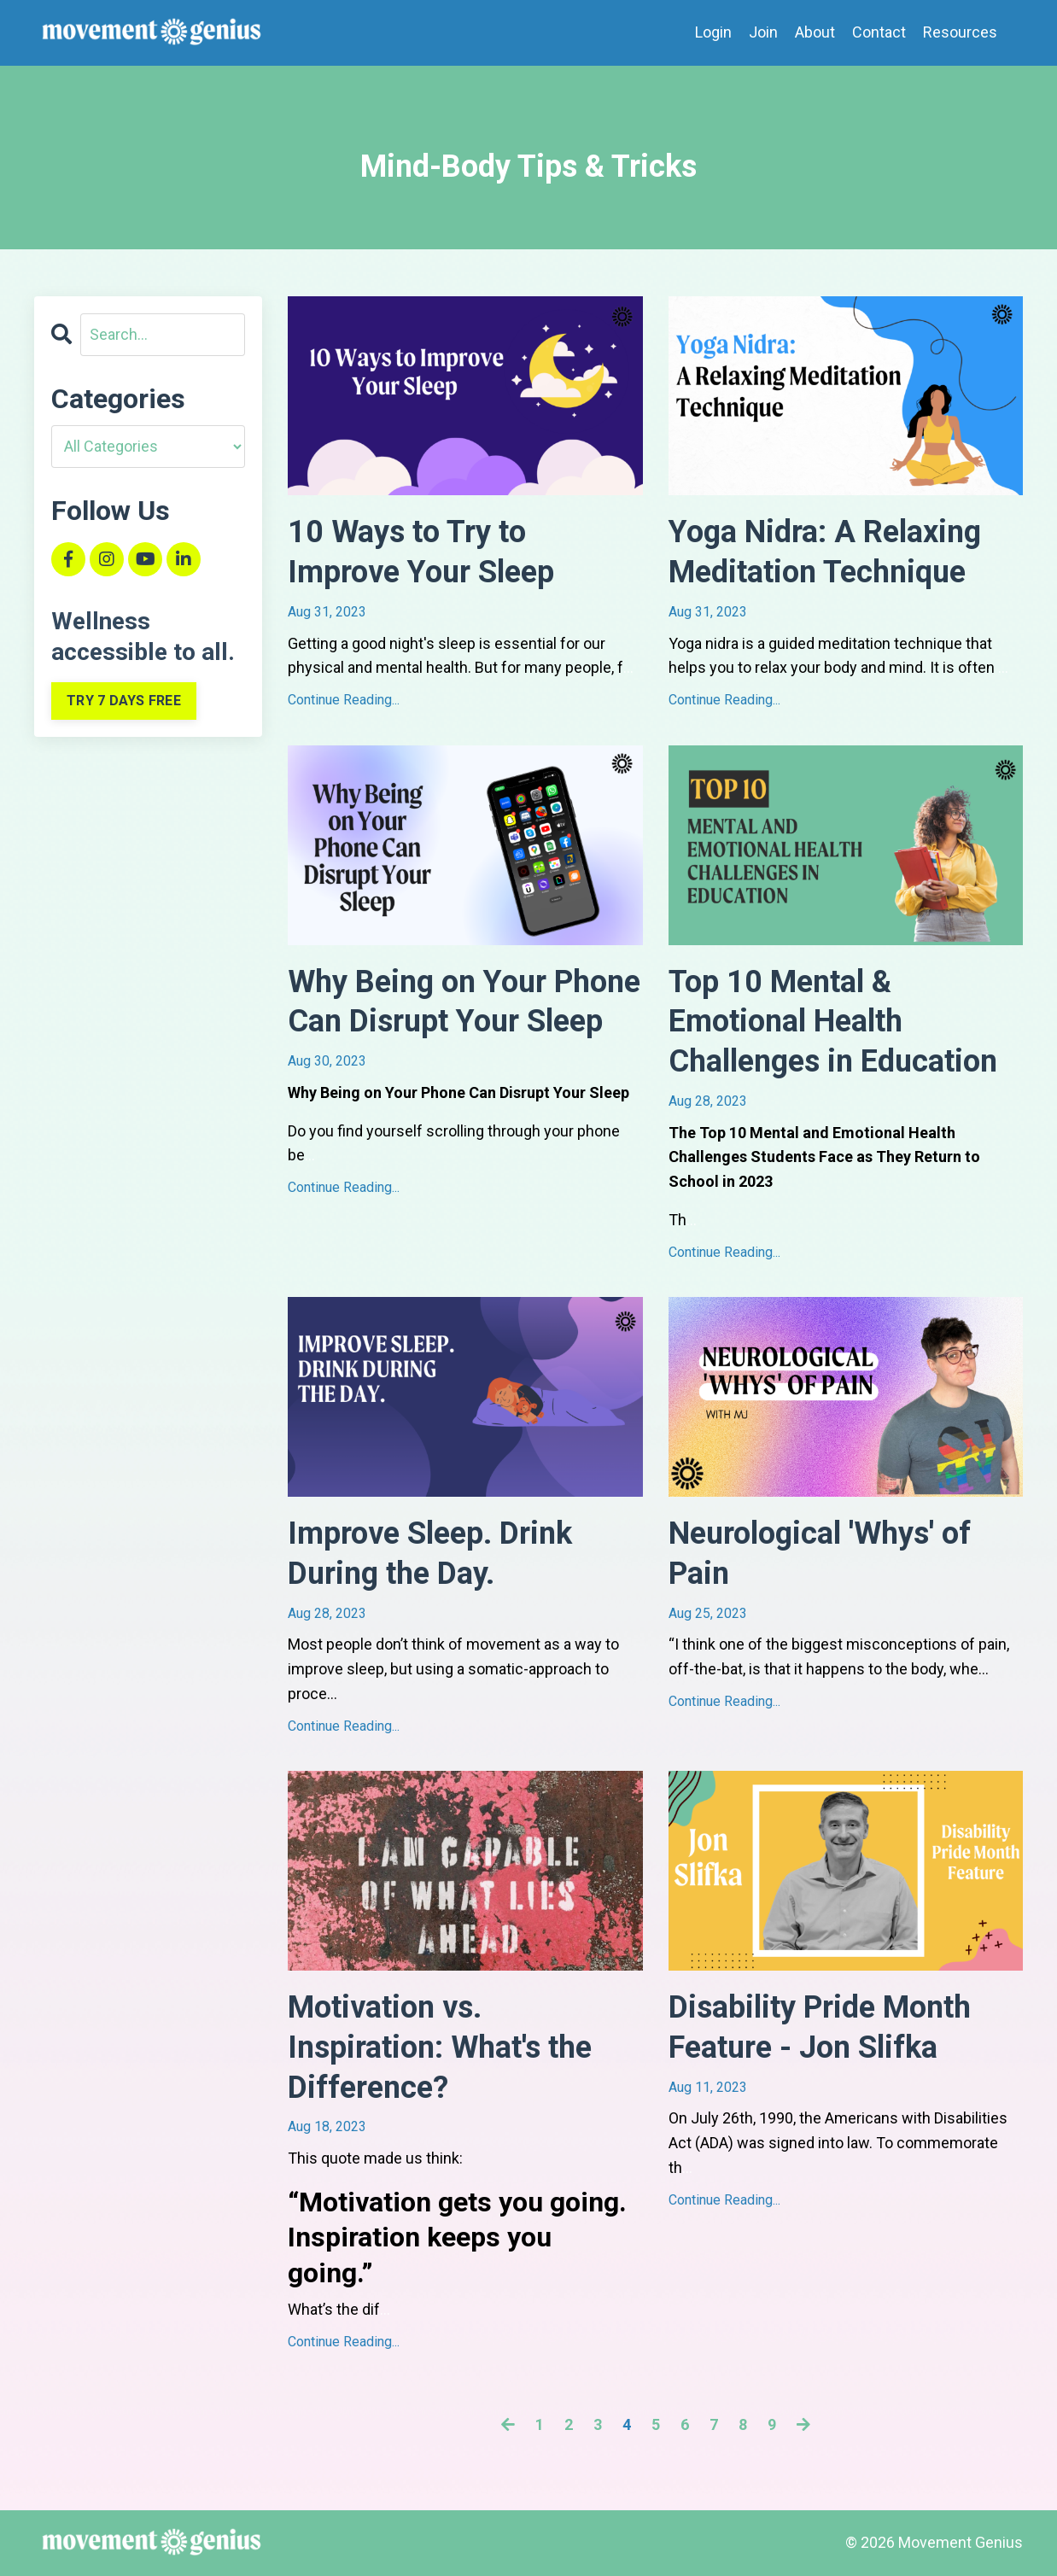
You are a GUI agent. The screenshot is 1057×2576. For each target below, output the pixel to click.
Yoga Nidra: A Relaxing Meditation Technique (825, 552)
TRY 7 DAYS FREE (124, 700)
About (815, 32)
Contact (879, 32)
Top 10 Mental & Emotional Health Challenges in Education (833, 1022)
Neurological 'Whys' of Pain (820, 1554)
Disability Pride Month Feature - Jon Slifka (820, 2027)
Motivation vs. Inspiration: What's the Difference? (440, 2047)
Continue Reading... (344, 700)
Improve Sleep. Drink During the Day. (430, 1554)
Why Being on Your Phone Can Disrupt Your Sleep (464, 1002)
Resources (960, 32)
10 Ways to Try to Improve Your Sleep (421, 552)
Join (763, 32)
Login (713, 32)
